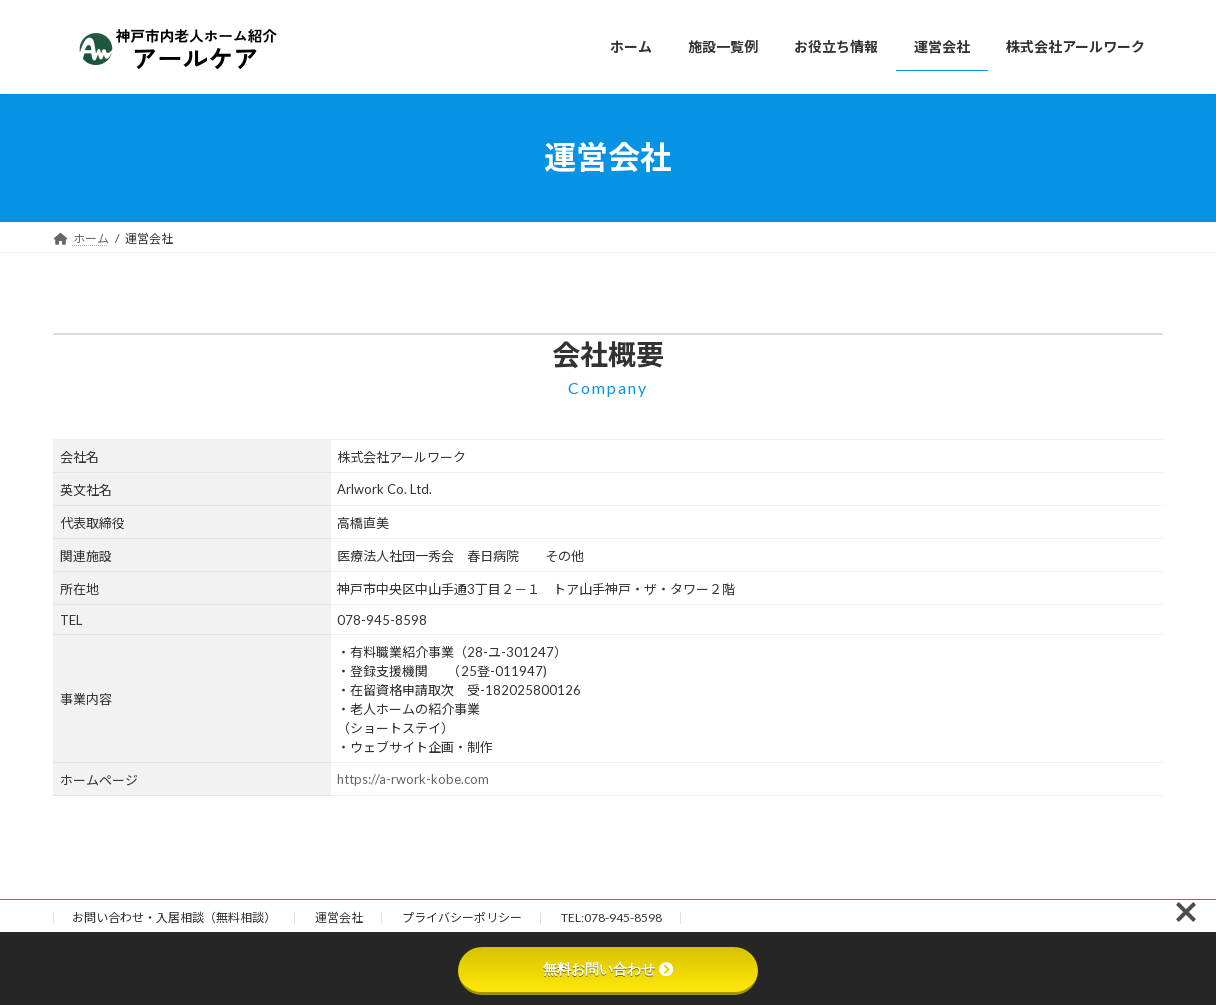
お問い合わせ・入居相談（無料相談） (174, 917)
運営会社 (339, 917)
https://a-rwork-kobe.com (413, 779)
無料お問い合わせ (608, 969)
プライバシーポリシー (462, 917)
